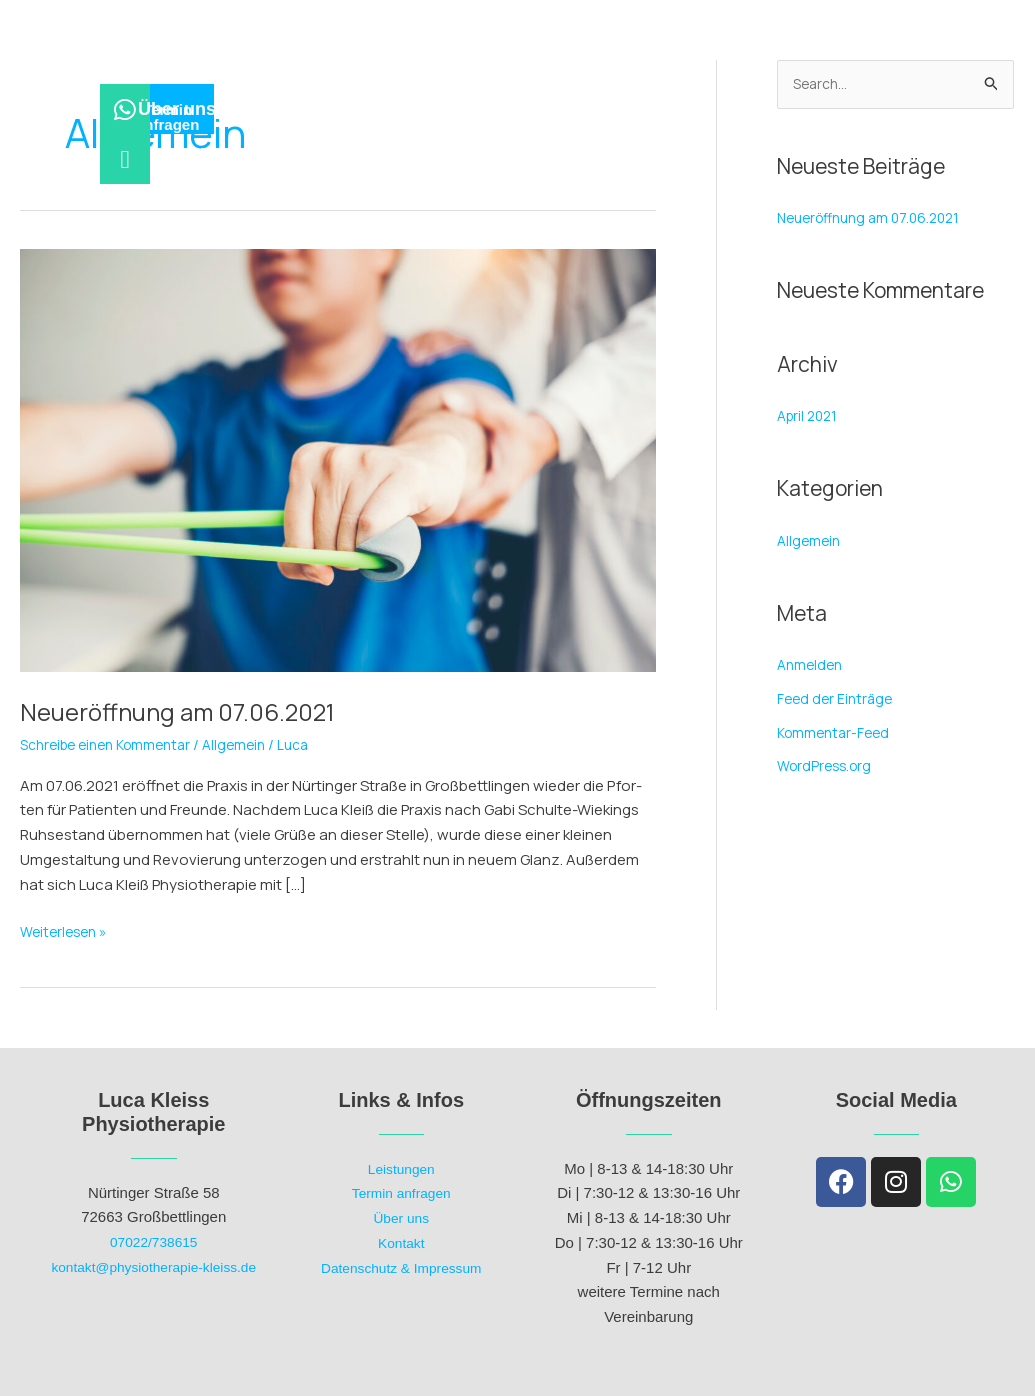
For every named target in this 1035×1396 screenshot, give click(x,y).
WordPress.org (828, 768)
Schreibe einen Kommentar (114, 744)
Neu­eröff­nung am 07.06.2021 (192, 711)
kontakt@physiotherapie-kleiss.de (153, 1266)
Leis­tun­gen (427, 75)
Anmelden (812, 666)
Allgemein (255, 744)
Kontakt (401, 1242)
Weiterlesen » (67, 931)
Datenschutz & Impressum (401, 1267)
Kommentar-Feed (838, 734)
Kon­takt (666, 75)
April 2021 (810, 417)
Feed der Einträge (837, 700)
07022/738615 (154, 1241)
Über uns (554, 75)
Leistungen (401, 1168)
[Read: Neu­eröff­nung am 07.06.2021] (338, 458)
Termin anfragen (401, 1192)
